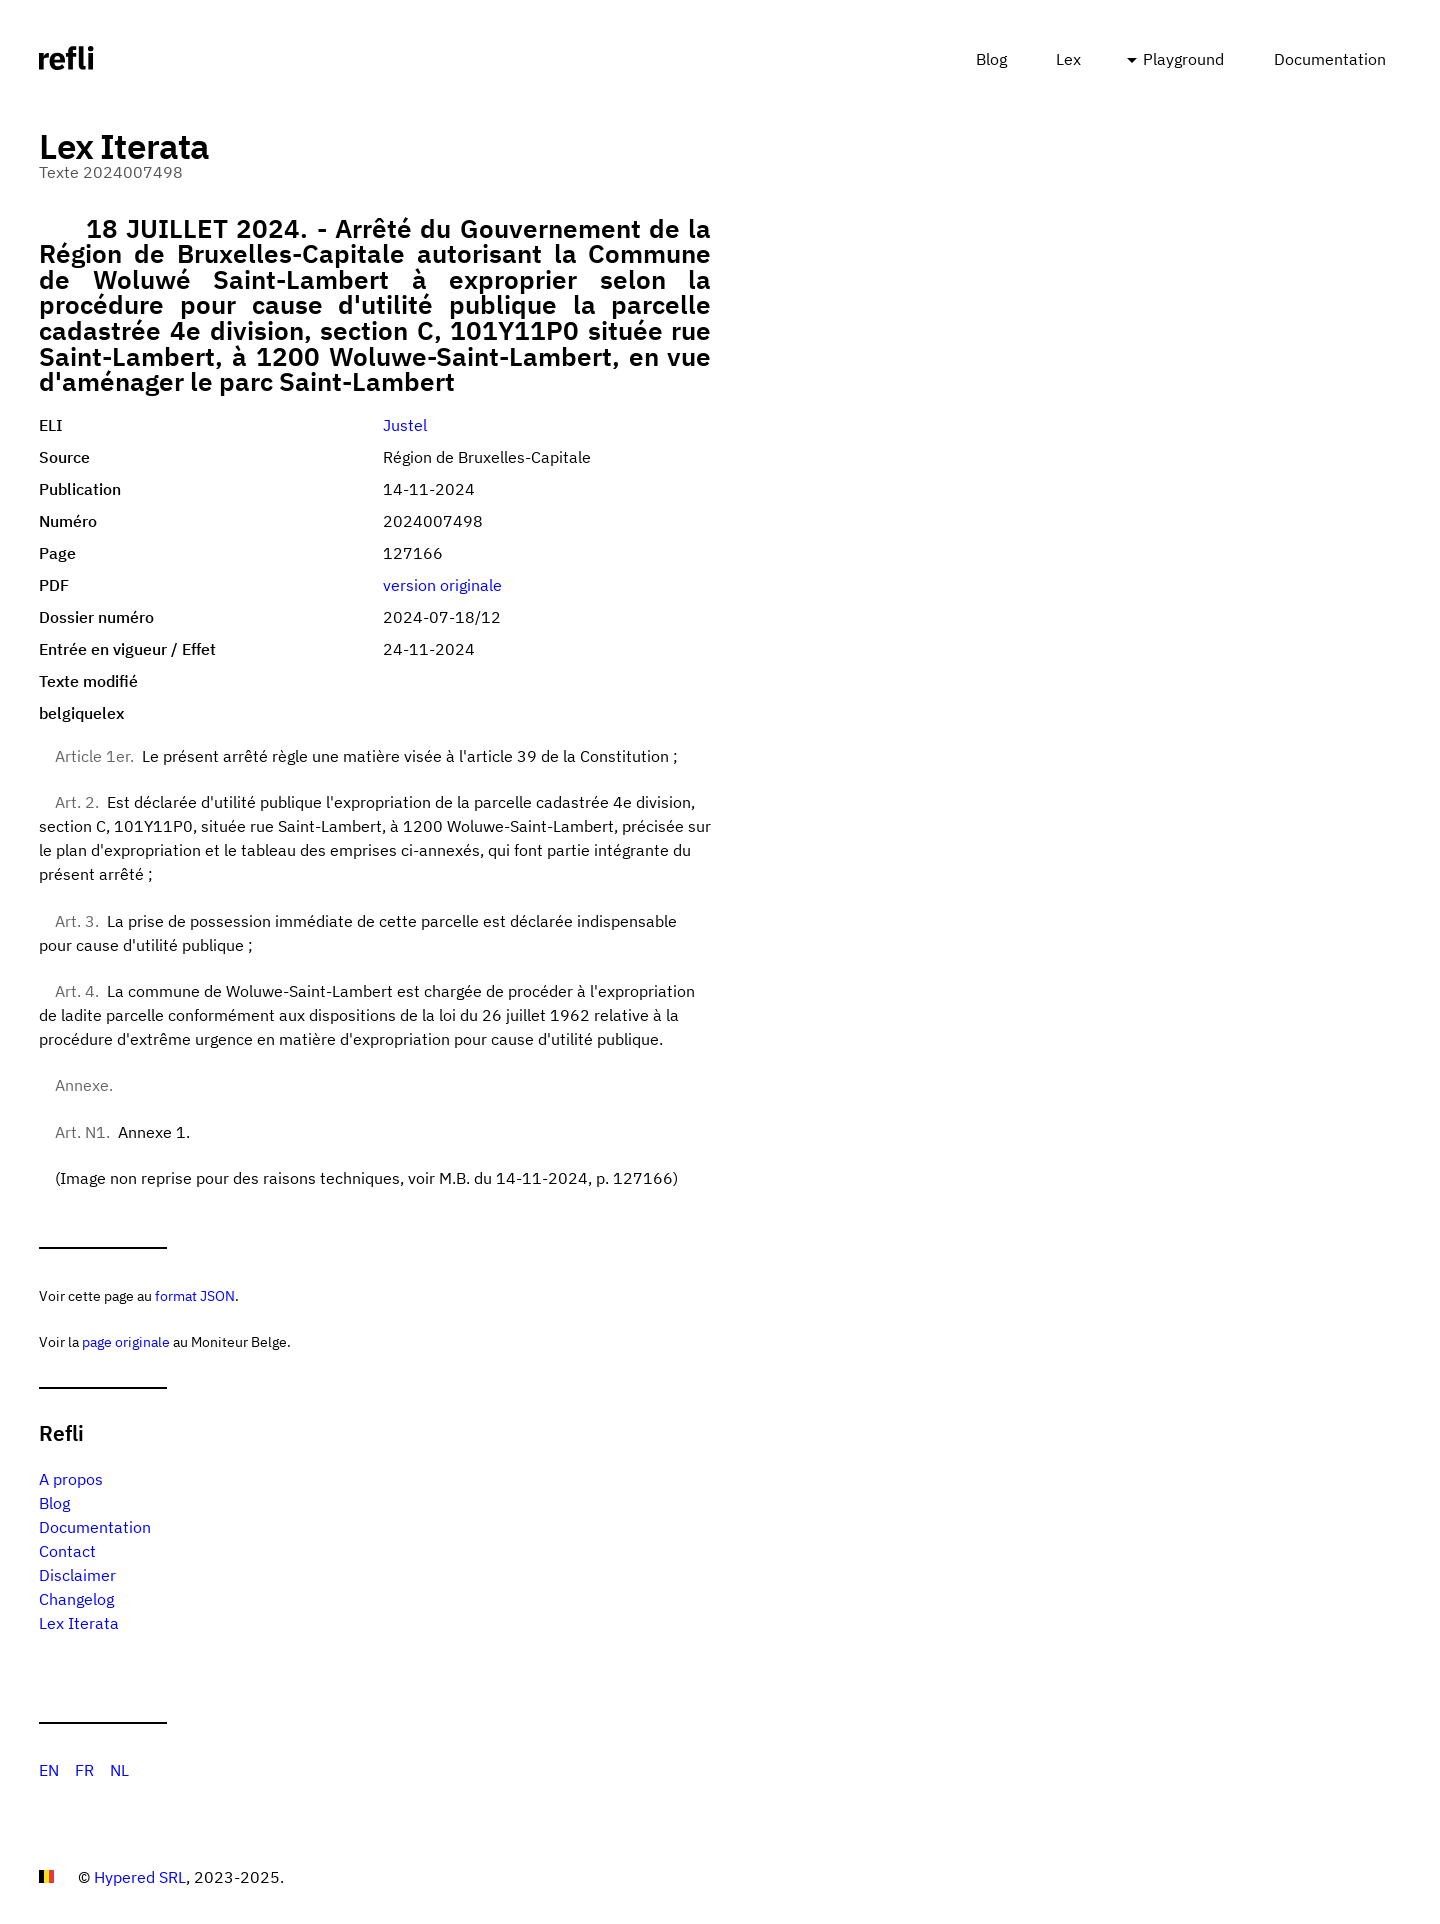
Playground (1183, 59)
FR (84, 1770)
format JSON (195, 1295)
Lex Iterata (79, 1623)
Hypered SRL (140, 1877)
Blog (991, 59)
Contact (67, 1551)
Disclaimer (77, 1575)
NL (119, 1770)
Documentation (1330, 59)
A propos (71, 1479)
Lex (1068, 59)
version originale (442, 585)
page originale (126, 1341)
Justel (405, 425)
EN (49, 1770)
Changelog (76, 1599)
